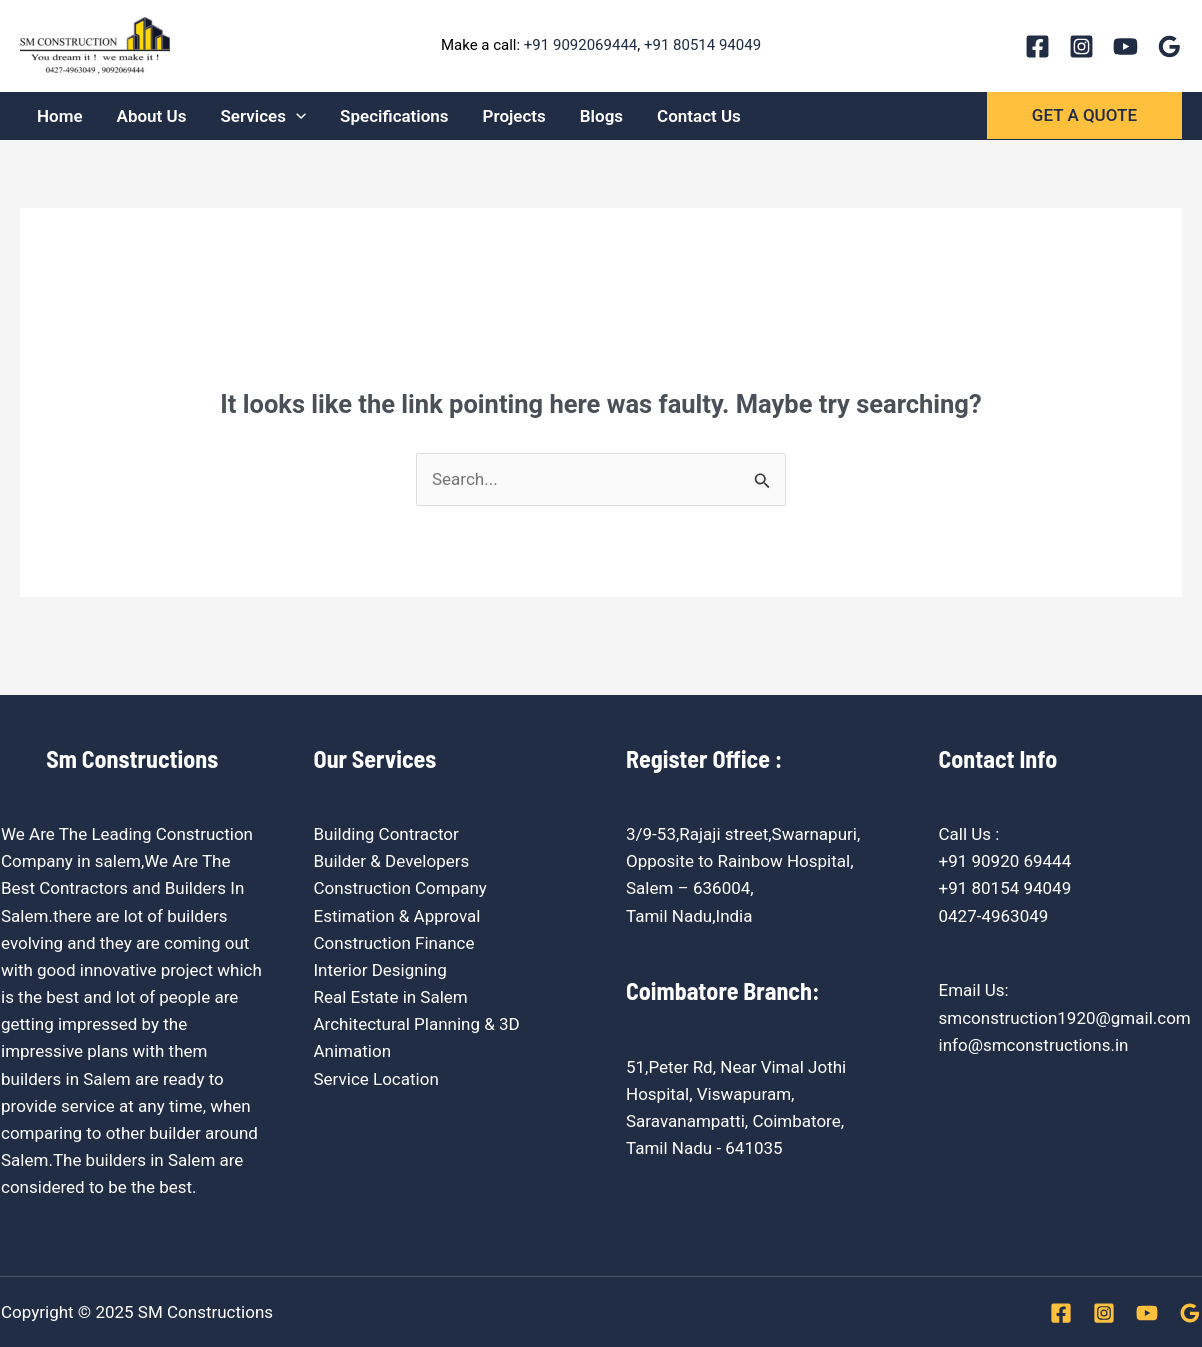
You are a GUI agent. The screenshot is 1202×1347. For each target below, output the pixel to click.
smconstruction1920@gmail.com (1065, 1018)
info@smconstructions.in (1034, 1045)
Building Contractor (386, 834)
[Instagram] (1081, 46)
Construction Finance (394, 943)
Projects (514, 116)
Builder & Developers (392, 861)
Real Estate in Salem (391, 997)
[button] (1084, 115)
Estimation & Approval (397, 916)
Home (60, 116)
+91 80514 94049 (702, 45)
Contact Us (699, 116)
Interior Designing (380, 970)
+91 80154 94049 (1005, 888)
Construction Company (400, 888)
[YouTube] (1125, 46)
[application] (296, 116)
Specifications (394, 116)
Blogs (601, 116)
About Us (152, 116)
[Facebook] (1037, 46)
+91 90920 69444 (1005, 861)
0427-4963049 (994, 916)
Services (263, 116)
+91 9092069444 (580, 45)
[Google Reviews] (1169, 46)
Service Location (376, 1079)
